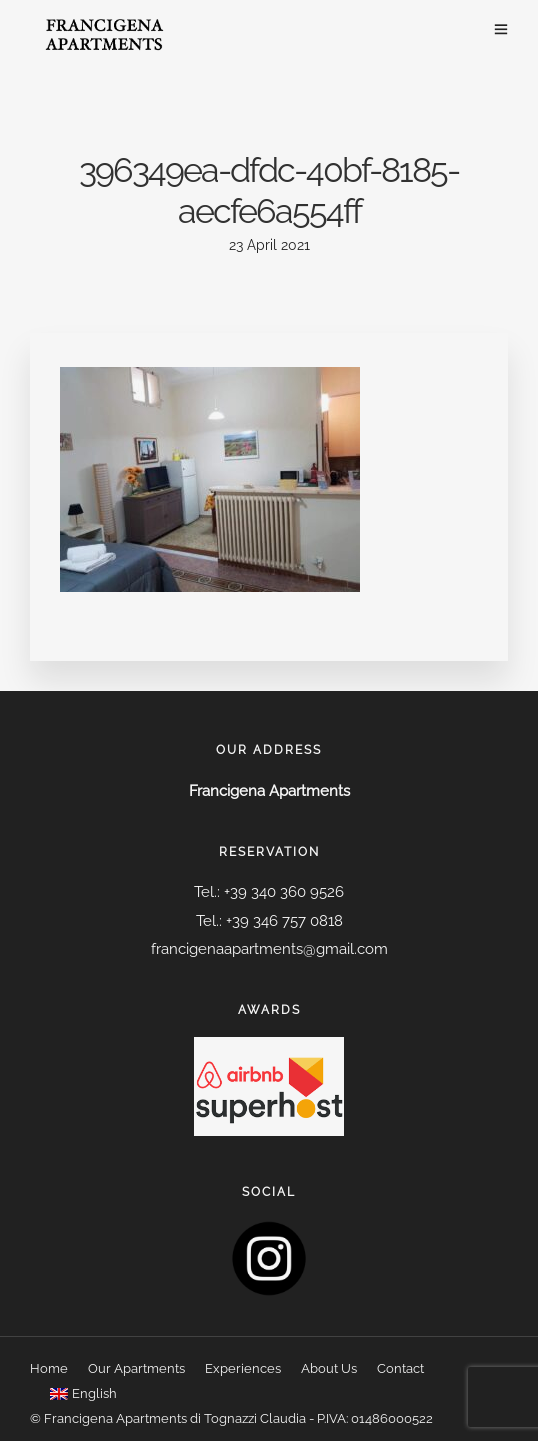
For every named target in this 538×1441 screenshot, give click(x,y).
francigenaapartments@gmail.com (269, 949)
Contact (400, 1368)
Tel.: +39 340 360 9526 (269, 892)
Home (49, 1368)
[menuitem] (83, 1394)
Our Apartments (136, 1368)
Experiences (243, 1368)
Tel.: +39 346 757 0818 (269, 921)
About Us (329, 1368)
